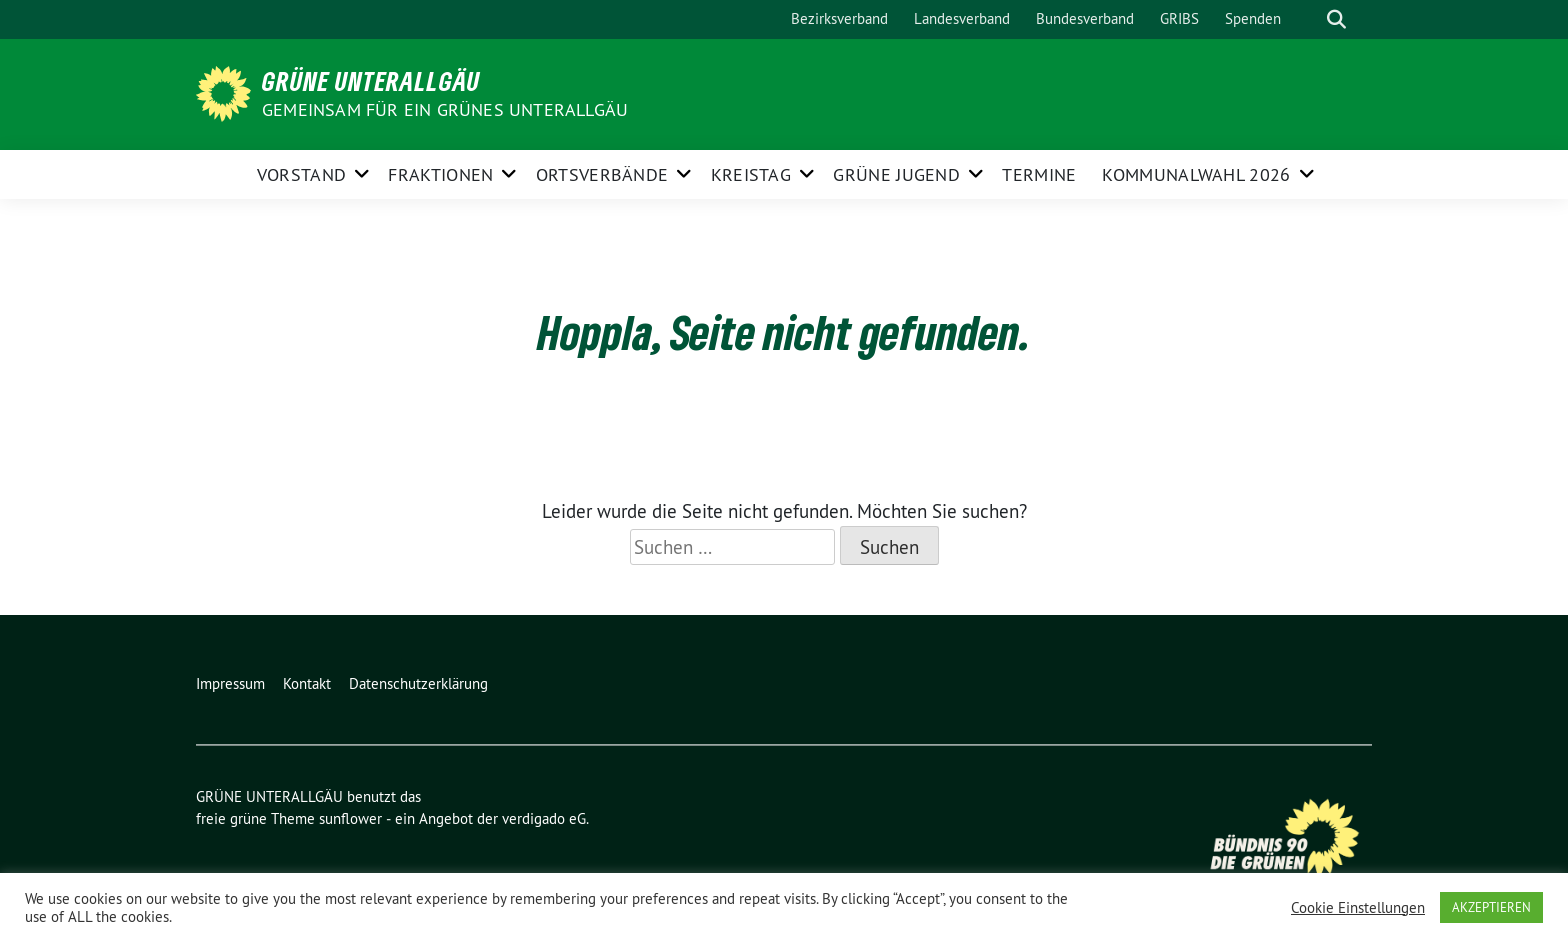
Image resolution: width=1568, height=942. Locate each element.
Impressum (230, 683)
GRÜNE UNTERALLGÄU (371, 81)
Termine (1039, 174)
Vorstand (301, 174)
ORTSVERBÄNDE (602, 174)
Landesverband (962, 18)
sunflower (350, 818)
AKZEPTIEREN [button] (1491, 907)
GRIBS (1179, 18)
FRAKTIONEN (440, 174)
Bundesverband (1085, 18)
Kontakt (307, 683)
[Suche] (1308, 19)
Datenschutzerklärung (418, 683)
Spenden (1253, 18)
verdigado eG (544, 818)
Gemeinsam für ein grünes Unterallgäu (445, 109)
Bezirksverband (839, 18)
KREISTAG (751, 174)
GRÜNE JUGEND (896, 174)
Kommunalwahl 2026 (1196, 174)
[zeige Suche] (1336, 19)
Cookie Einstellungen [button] (1358, 908)
